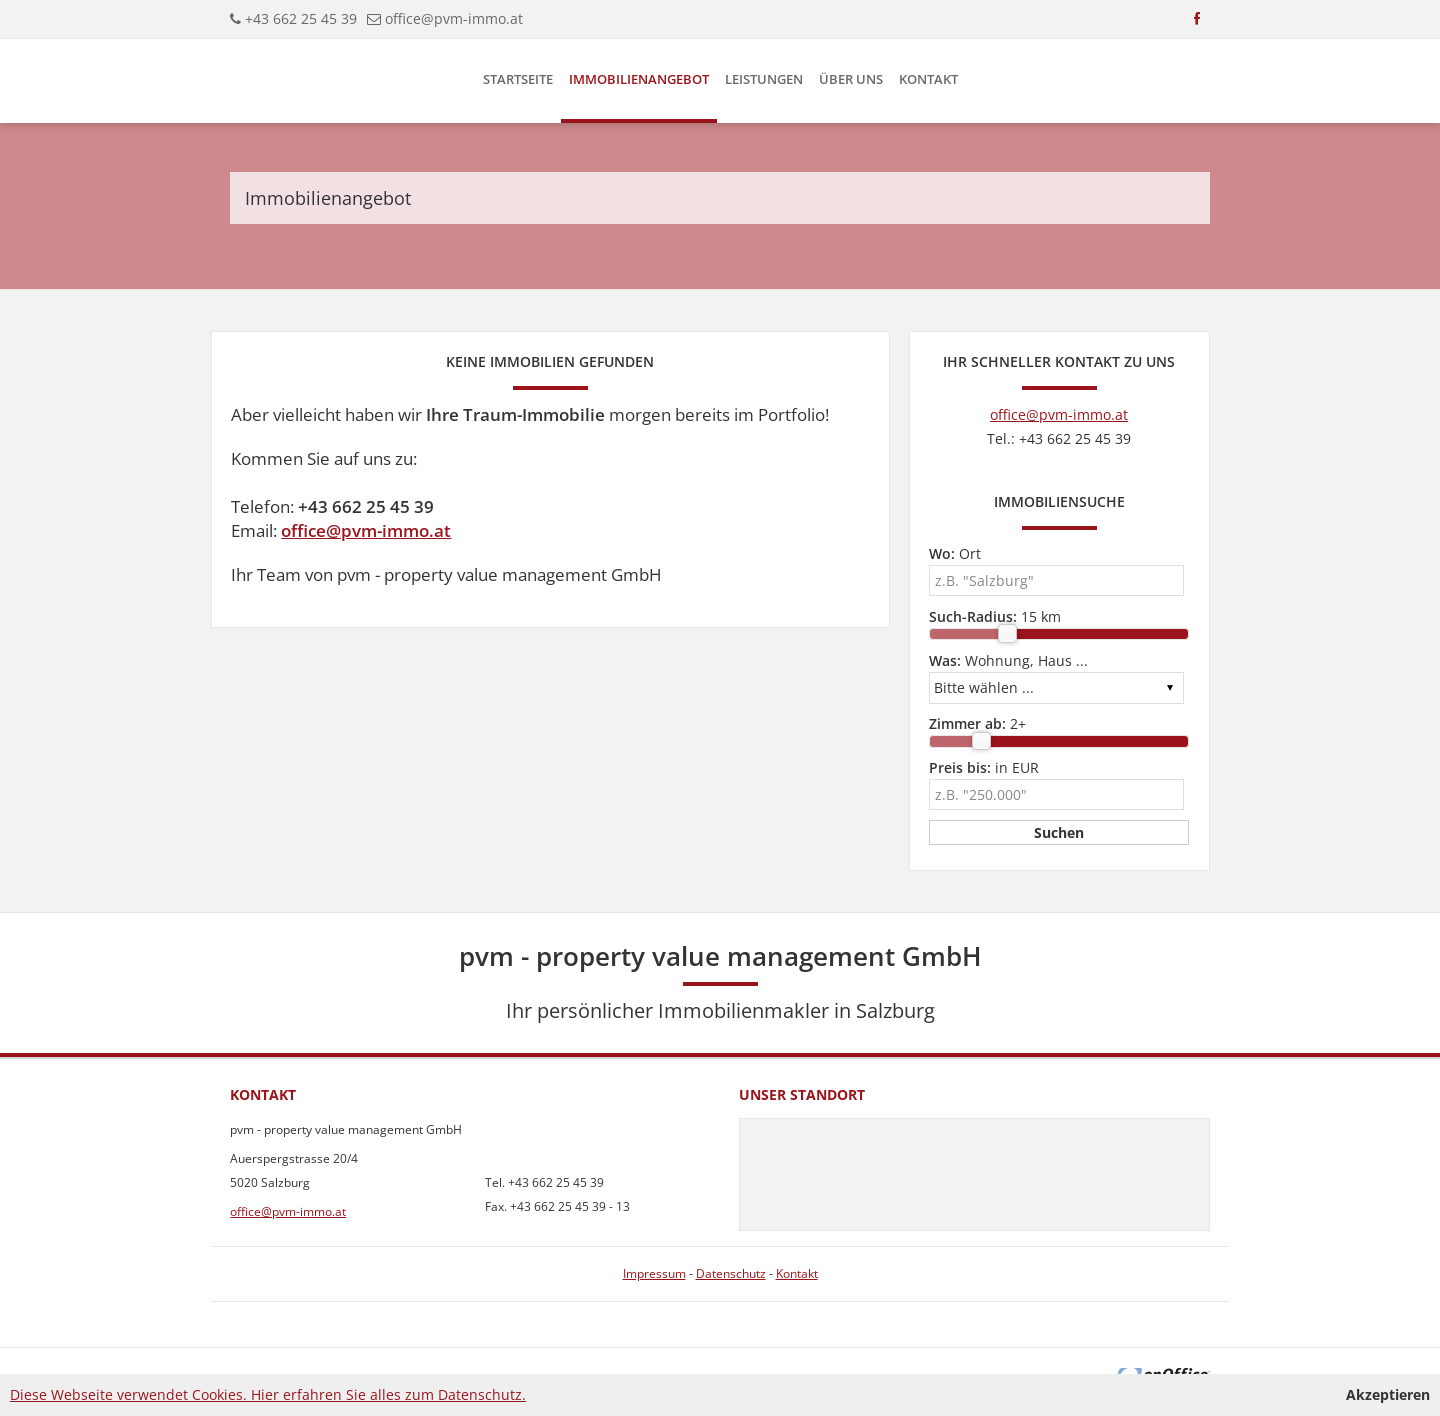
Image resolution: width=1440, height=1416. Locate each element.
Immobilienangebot (639, 79)
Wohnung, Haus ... (1008, 660)
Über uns (851, 79)
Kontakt (928, 79)
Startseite (518, 79)
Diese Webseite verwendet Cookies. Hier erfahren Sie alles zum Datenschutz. (268, 1394)
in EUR (984, 767)
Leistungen (764, 79)
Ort (955, 553)
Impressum (654, 1273)
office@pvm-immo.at (454, 18)
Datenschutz (731, 1273)
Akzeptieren (1388, 1394)
